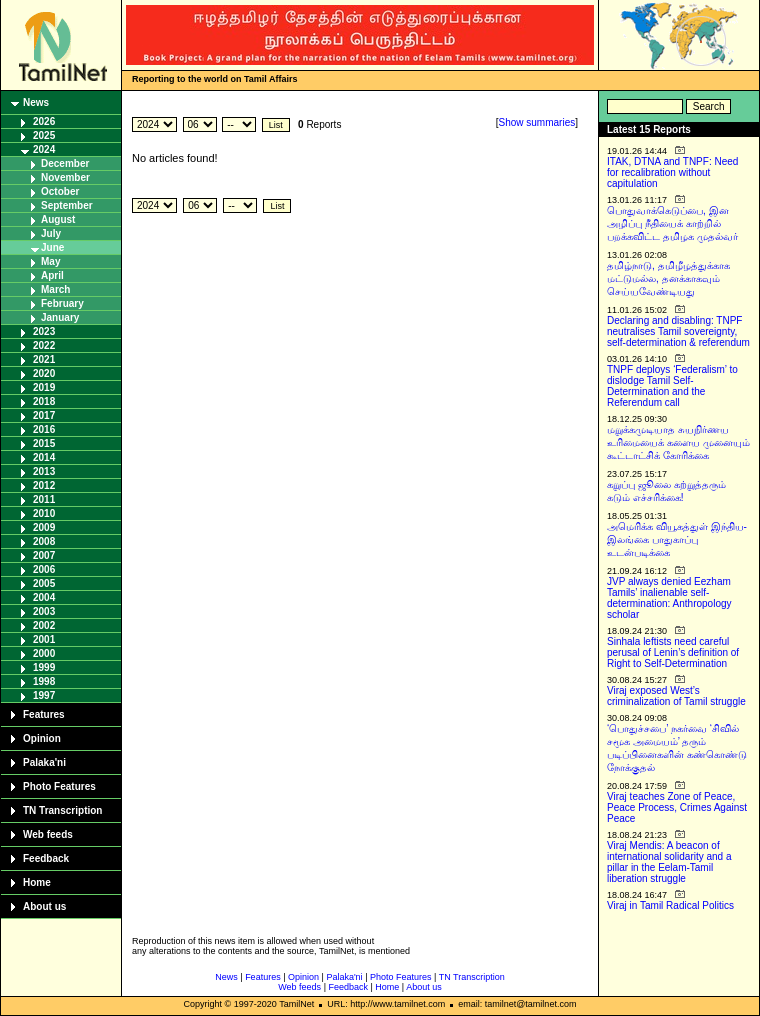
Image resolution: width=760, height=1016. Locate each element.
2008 (44, 541)
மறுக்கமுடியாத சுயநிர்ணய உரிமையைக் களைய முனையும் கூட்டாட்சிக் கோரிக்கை (678, 442)
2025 (44, 135)
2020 (44, 373)
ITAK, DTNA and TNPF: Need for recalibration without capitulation (672, 172)
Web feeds (48, 834)
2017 (44, 415)
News (36, 102)
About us (44, 906)
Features (44, 714)
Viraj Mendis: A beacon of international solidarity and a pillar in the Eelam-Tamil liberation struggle (669, 862)
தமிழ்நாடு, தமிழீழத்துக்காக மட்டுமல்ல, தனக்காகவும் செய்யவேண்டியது (668, 278)
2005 (44, 583)
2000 (44, 653)
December (65, 163)
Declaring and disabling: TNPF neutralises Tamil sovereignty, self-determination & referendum (678, 331)
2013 (44, 471)
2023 (44, 331)
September (67, 205)
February (62, 303)
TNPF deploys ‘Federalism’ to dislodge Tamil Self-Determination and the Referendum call (672, 386)
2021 (44, 359)
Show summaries (537, 122)
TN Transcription (62, 810)
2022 (44, 345)
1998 (44, 681)
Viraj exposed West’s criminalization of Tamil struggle (676, 696)
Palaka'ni (44, 762)
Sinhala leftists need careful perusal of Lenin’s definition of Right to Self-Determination (673, 652)
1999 (44, 667)
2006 (44, 569)
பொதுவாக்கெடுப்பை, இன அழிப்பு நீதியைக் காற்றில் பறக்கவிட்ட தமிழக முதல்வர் (672, 223)
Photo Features (59, 786)
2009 (44, 527)
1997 (44, 695)
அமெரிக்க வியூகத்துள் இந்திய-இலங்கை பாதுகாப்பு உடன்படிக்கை (677, 539)
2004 (44, 597)
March (55, 289)
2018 (44, 401)
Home (37, 882)
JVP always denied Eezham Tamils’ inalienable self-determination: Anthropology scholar (669, 598)
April (52, 275)
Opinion (42, 738)
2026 (44, 121)
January (60, 317)
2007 (44, 555)
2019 (44, 387)
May (50, 261)
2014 (44, 457)
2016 (44, 429)
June (52, 247)
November (65, 177)
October (60, 191)
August (58, 219)
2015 (44, 443)
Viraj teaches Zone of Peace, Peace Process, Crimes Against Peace (677, 807)
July (51, 233)
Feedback (46, 858)
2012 (44, 485)
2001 (44, 639)
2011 (44, 499)
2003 (44, 611)
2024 (44, 149)
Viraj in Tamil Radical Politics (670, 905)
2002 (44, 625)
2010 (44, 513)
